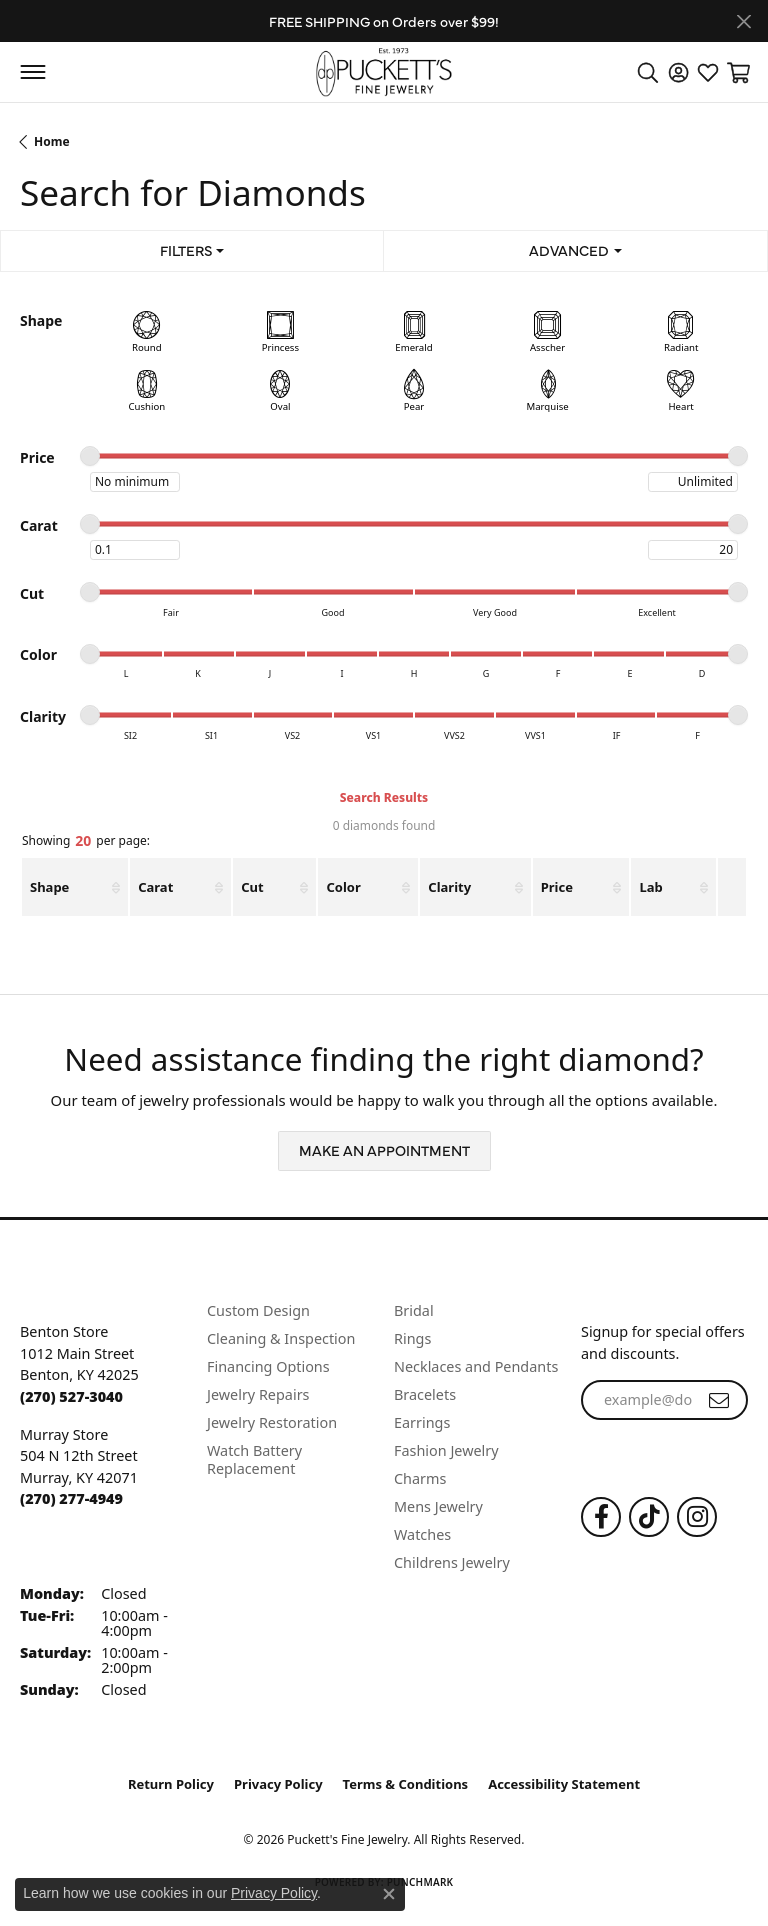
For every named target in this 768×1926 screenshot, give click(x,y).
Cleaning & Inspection (281, 1338)
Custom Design (258, 1310)
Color (343, 887)
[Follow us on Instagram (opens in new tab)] (697, 1517)
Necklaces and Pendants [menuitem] (476, 1366)
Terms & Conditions (406, 1784)
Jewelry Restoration (272, 1422)
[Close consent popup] (389, 1894)
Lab (650, 887)
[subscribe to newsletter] (719, 1400)
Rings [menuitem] (412, 1338)
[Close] (743, 21)
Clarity (449, 887)
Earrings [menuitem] (422, 1422)
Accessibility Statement (564, 1784)
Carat (155, 887)
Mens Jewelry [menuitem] (438, 1506)
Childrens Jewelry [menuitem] (452, 1562)
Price (557, 887)
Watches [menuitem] (422, 1534)
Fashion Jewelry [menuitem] (446, 1450)
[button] (648, 72)
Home (52, 141)
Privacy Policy (278, 1784)
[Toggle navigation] (32, 72)
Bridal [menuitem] (414, 1310)
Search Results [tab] (384, 797)
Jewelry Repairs (258, 1394)
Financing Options (268, 1366)
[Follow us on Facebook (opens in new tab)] (601, 1517)
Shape (49, 887)
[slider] (90, 456)
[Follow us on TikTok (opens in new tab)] (649, 1517)
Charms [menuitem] (420, 1478)
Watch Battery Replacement (254, 1459)
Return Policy (171, 1784)
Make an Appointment (384, 1150)
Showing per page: (86, 842)
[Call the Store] (71, 1396)
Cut (252, 887)
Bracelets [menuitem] (425, 1394)
